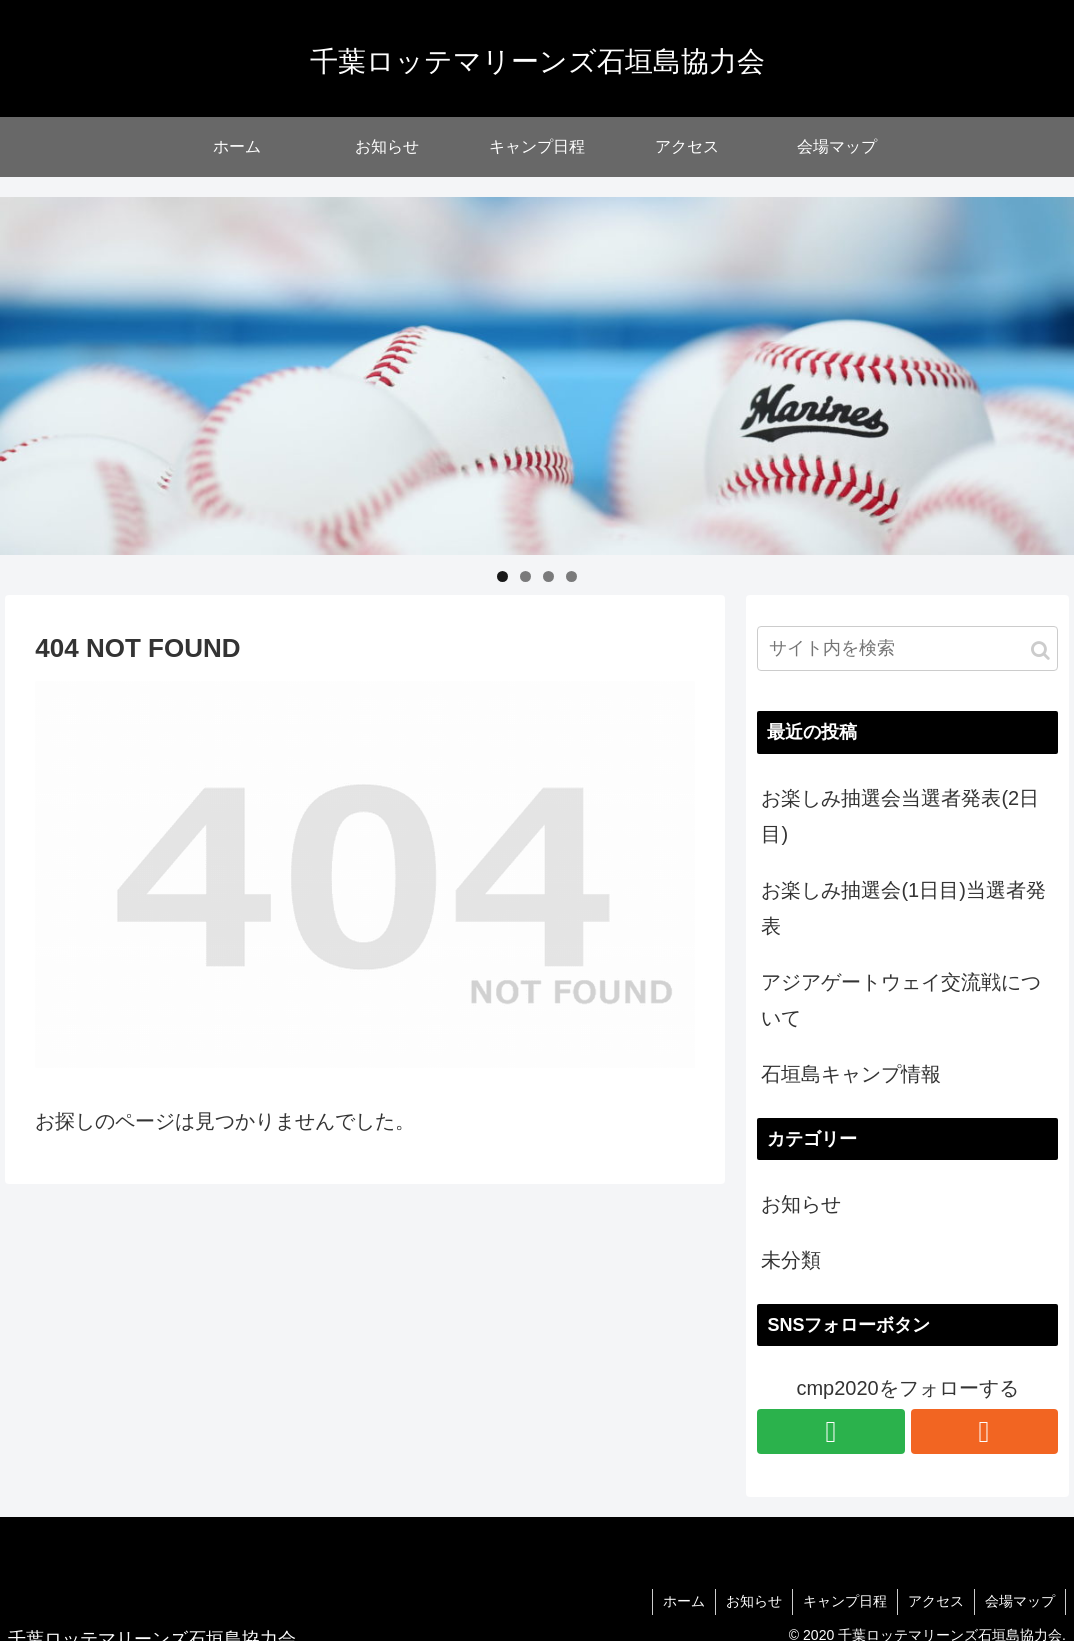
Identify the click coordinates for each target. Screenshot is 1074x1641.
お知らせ (801, 1204)
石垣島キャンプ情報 (851, 1074)
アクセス (936, 1601)
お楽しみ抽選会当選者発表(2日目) (900, 816)
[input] (907, 648)
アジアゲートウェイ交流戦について (901, 1000)
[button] (1040, 650)
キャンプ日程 (845, 1601)
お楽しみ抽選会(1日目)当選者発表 (903, 908)
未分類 (791, 1260)
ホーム (684, 1601)
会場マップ (1020, 1601)
